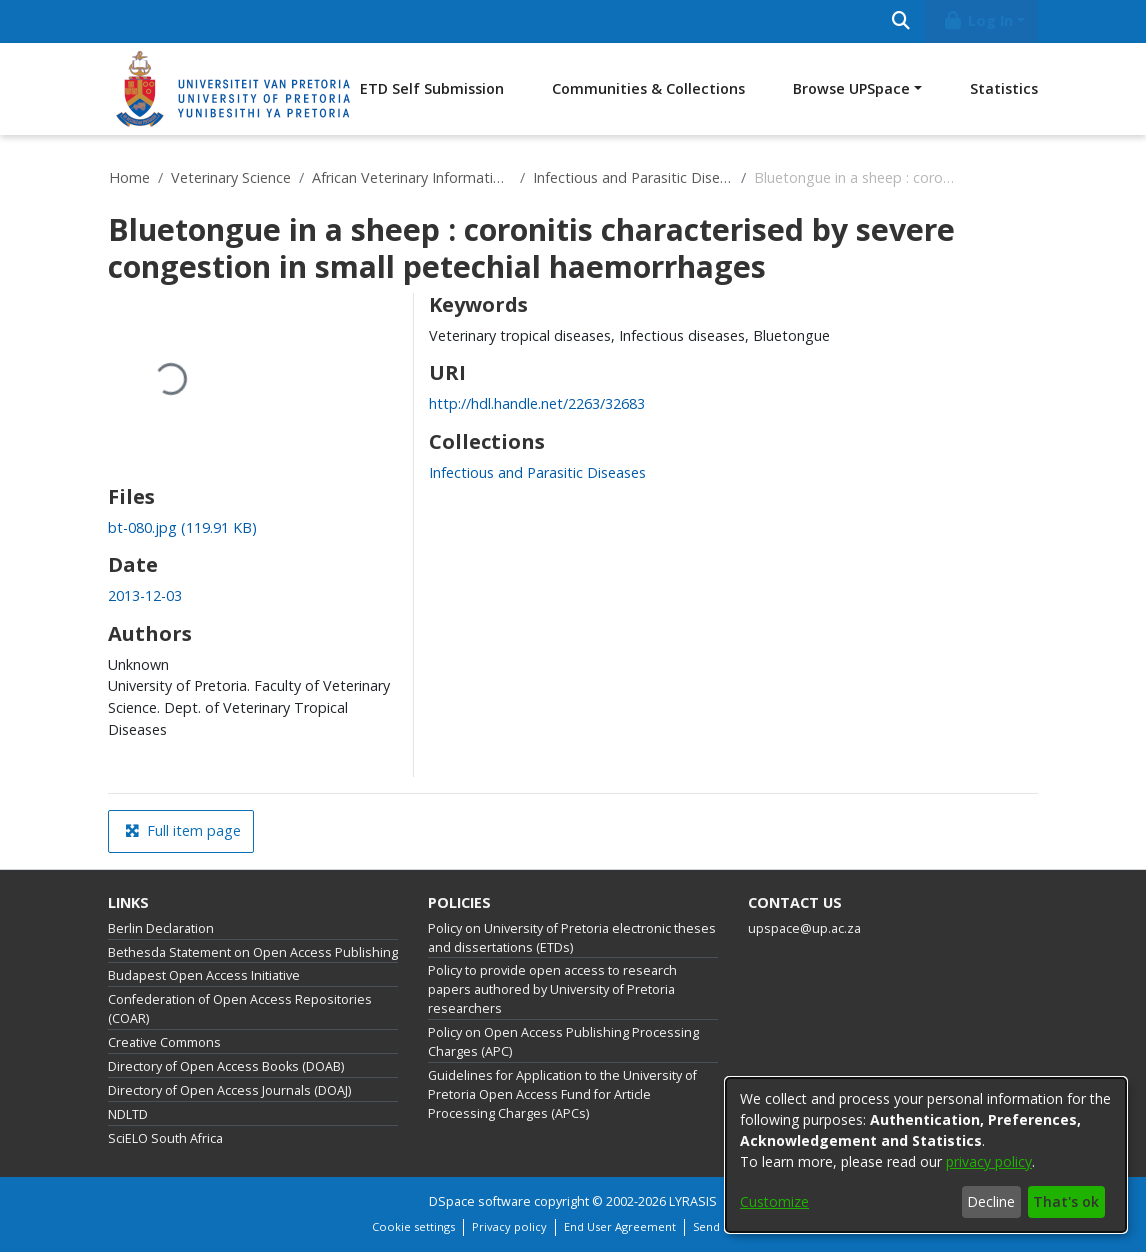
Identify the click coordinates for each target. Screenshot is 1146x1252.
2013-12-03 (145, 595)
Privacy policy (509, 1226)
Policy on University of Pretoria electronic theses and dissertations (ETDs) (572, 938)
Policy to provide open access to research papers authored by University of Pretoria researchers (552, 989)
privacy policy (989, 1161)
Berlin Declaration (161, 928)
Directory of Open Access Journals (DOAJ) (229, 1090)
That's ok (1066, 1201)
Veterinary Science (231, 177)
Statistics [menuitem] (1004, 88)
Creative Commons (164, 1042)
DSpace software (480, 1201)
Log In (978, 20)
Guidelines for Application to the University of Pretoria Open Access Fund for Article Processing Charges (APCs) (562, 1094)
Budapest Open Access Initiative (204, 975)
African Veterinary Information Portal (412, 177)
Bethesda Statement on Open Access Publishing (253, 952)
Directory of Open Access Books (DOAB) (226, 1066)
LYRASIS (693, 1201)
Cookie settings (413, 1226)
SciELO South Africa (165, 1138)
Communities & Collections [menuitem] (648, 88)
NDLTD (128, 1114)
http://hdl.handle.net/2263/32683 (537, 403)
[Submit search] (900, 21)
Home (129, 177)
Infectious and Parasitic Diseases (633, 177)
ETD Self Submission (432, 88)
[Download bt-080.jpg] (182, 527)
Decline (991, 1201)
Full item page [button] (183, 830)
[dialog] (926, 1155)
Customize (774, 1201)
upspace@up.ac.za (804, 928)
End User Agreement (620, 1226)
